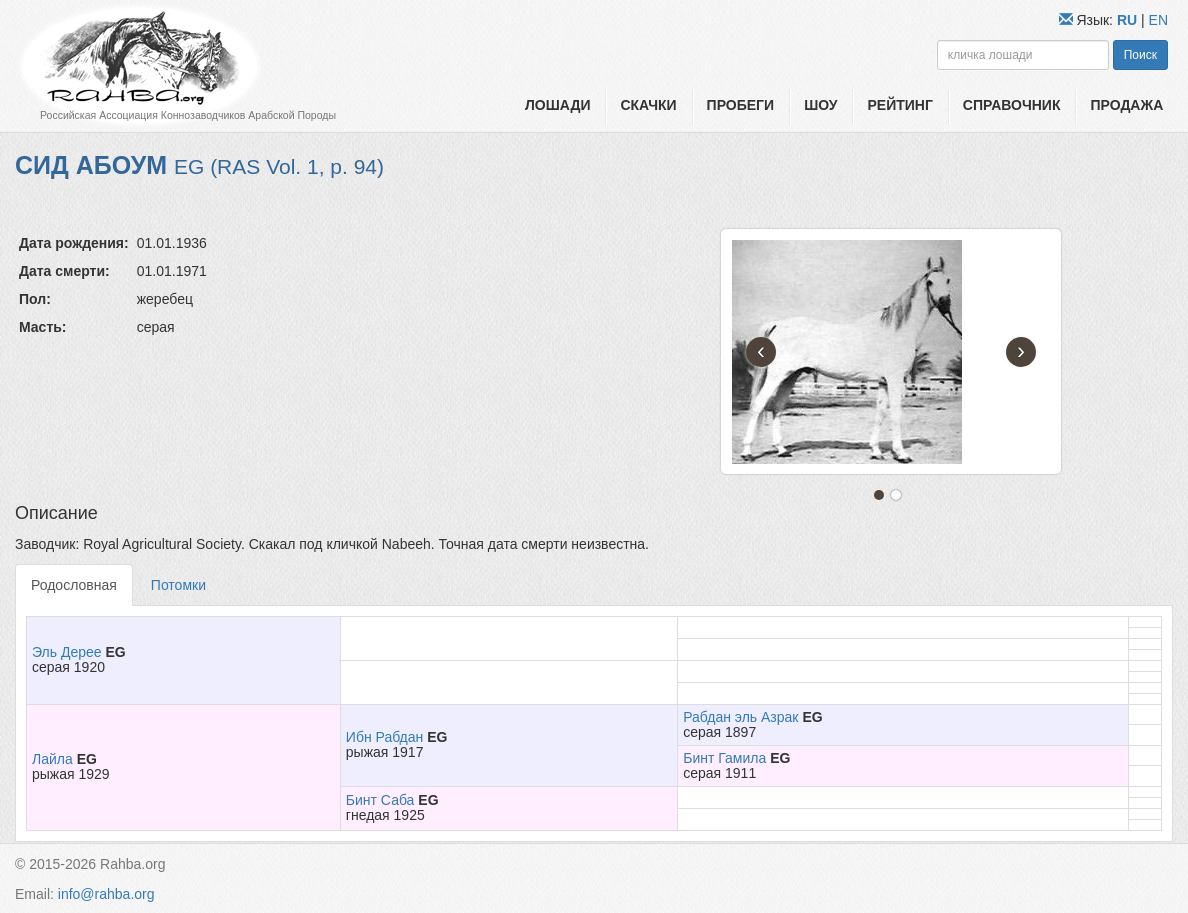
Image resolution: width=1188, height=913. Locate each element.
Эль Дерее (67, 652)
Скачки (648, 105)
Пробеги (741, 105)
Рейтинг (899, 105)
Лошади (557, 105)
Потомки (178, 585)
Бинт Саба (380, 800)
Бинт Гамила (724, 758)
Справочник (1012, 105)
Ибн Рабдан (384, 737)
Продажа (1126, 105)
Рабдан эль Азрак (740, 717)
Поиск (1140, 55)
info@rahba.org (106, 894)
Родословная (74, 585)
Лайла (52, 759)
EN (1158, 20)
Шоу (820, 105)
